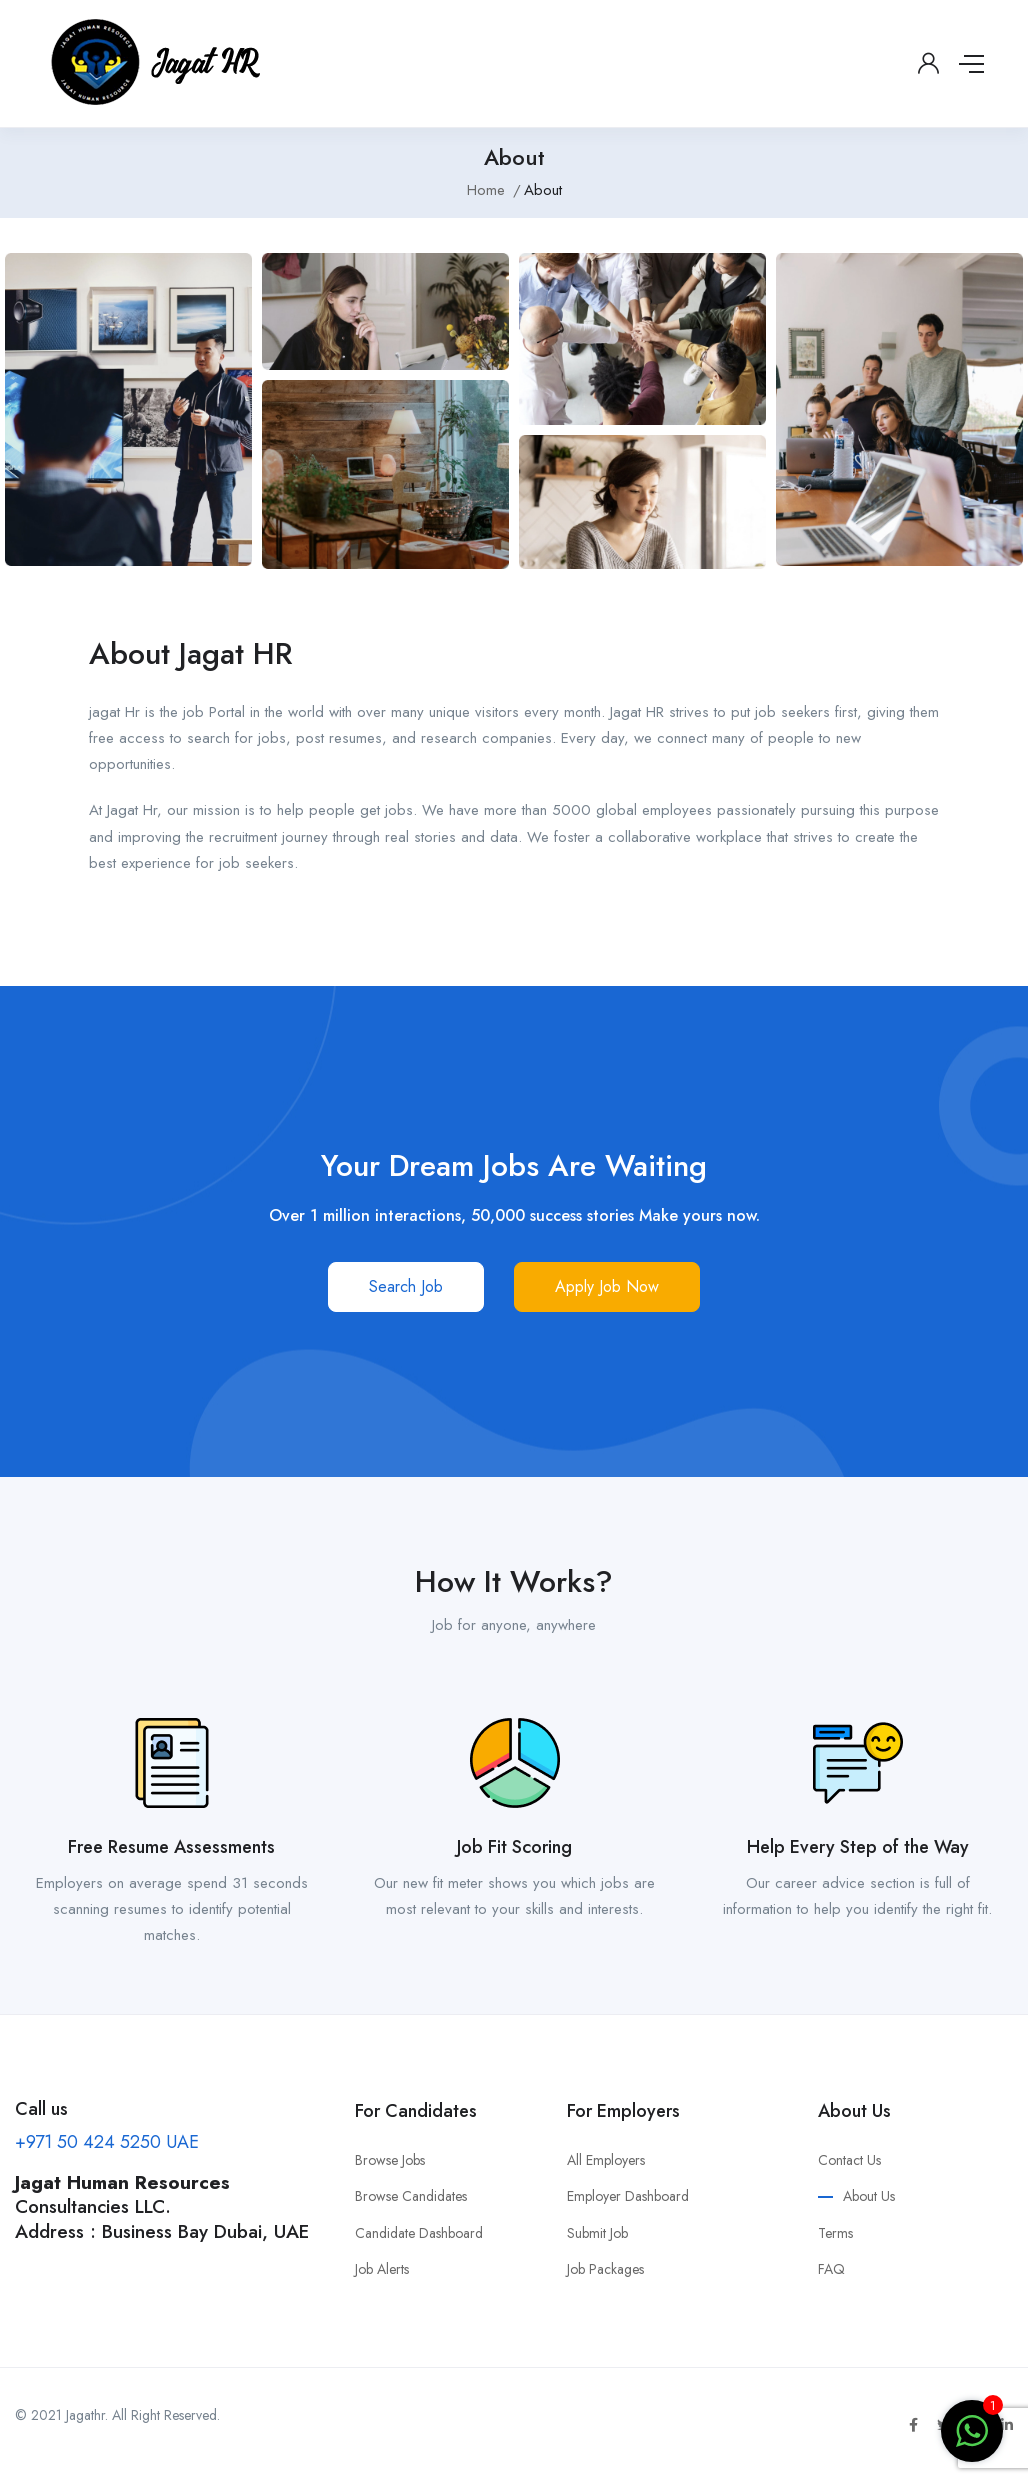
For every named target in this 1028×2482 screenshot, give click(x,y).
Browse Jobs (390, 2160)
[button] (406, 1287)
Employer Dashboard (628, 2196)
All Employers (606, 2160)
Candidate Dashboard (419, 2233)
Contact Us (849, 2160)
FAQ (831, 2269)
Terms (835, 2233)
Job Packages (605, 2269)
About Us (869, 2196)
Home (486, 190)
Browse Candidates (411, 2196)
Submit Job (597, 2233)
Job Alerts (382, 2269)
